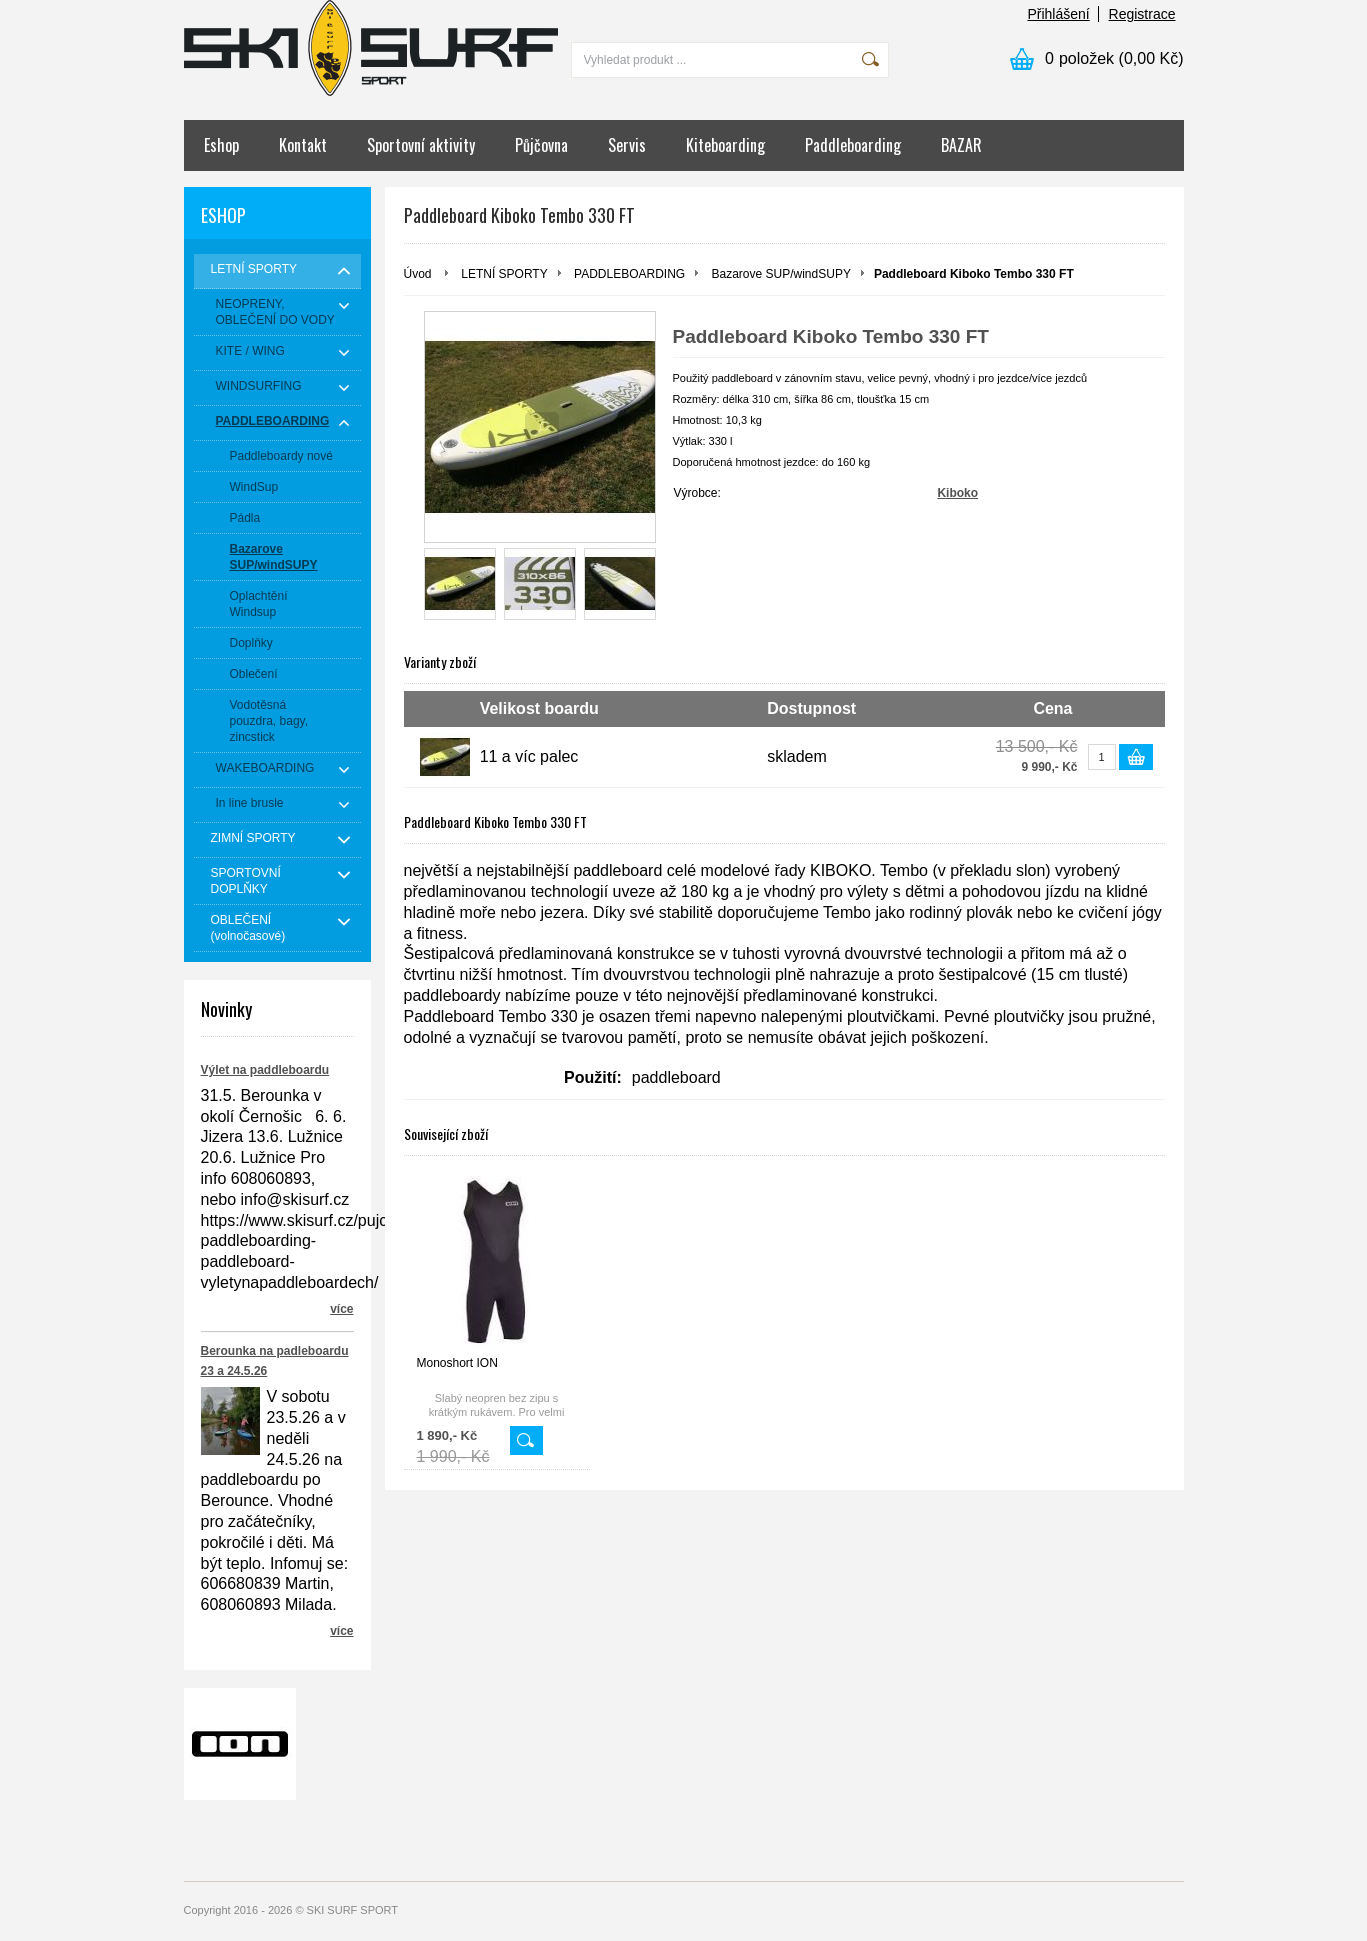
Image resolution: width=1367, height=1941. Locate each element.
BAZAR (961, 145)
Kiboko (957, 493)
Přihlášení (1058, 14)
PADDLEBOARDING (629, 274)
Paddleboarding (853, 145)
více (341, 1309)
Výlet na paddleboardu (265, 1070)
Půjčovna (541, 145)
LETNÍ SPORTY (504, 274)
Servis (627, 145)
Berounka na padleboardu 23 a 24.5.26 (275, 1361)
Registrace (1142, 14)
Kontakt (303, 145)
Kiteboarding (725, 145)
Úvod (418, 274)
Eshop (221, 145)
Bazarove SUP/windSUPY (781, 274)
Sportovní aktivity (421, 145)
